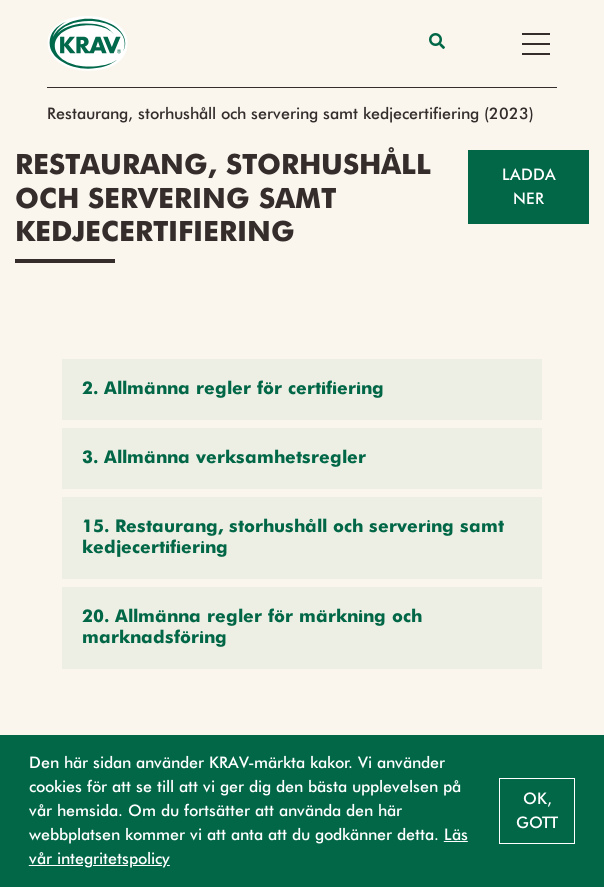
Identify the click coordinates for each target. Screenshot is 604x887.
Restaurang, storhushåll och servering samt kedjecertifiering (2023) (290, 113)
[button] (302, 389)
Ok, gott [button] (537, 810)
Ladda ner (529, 186)
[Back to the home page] (87, 43)
